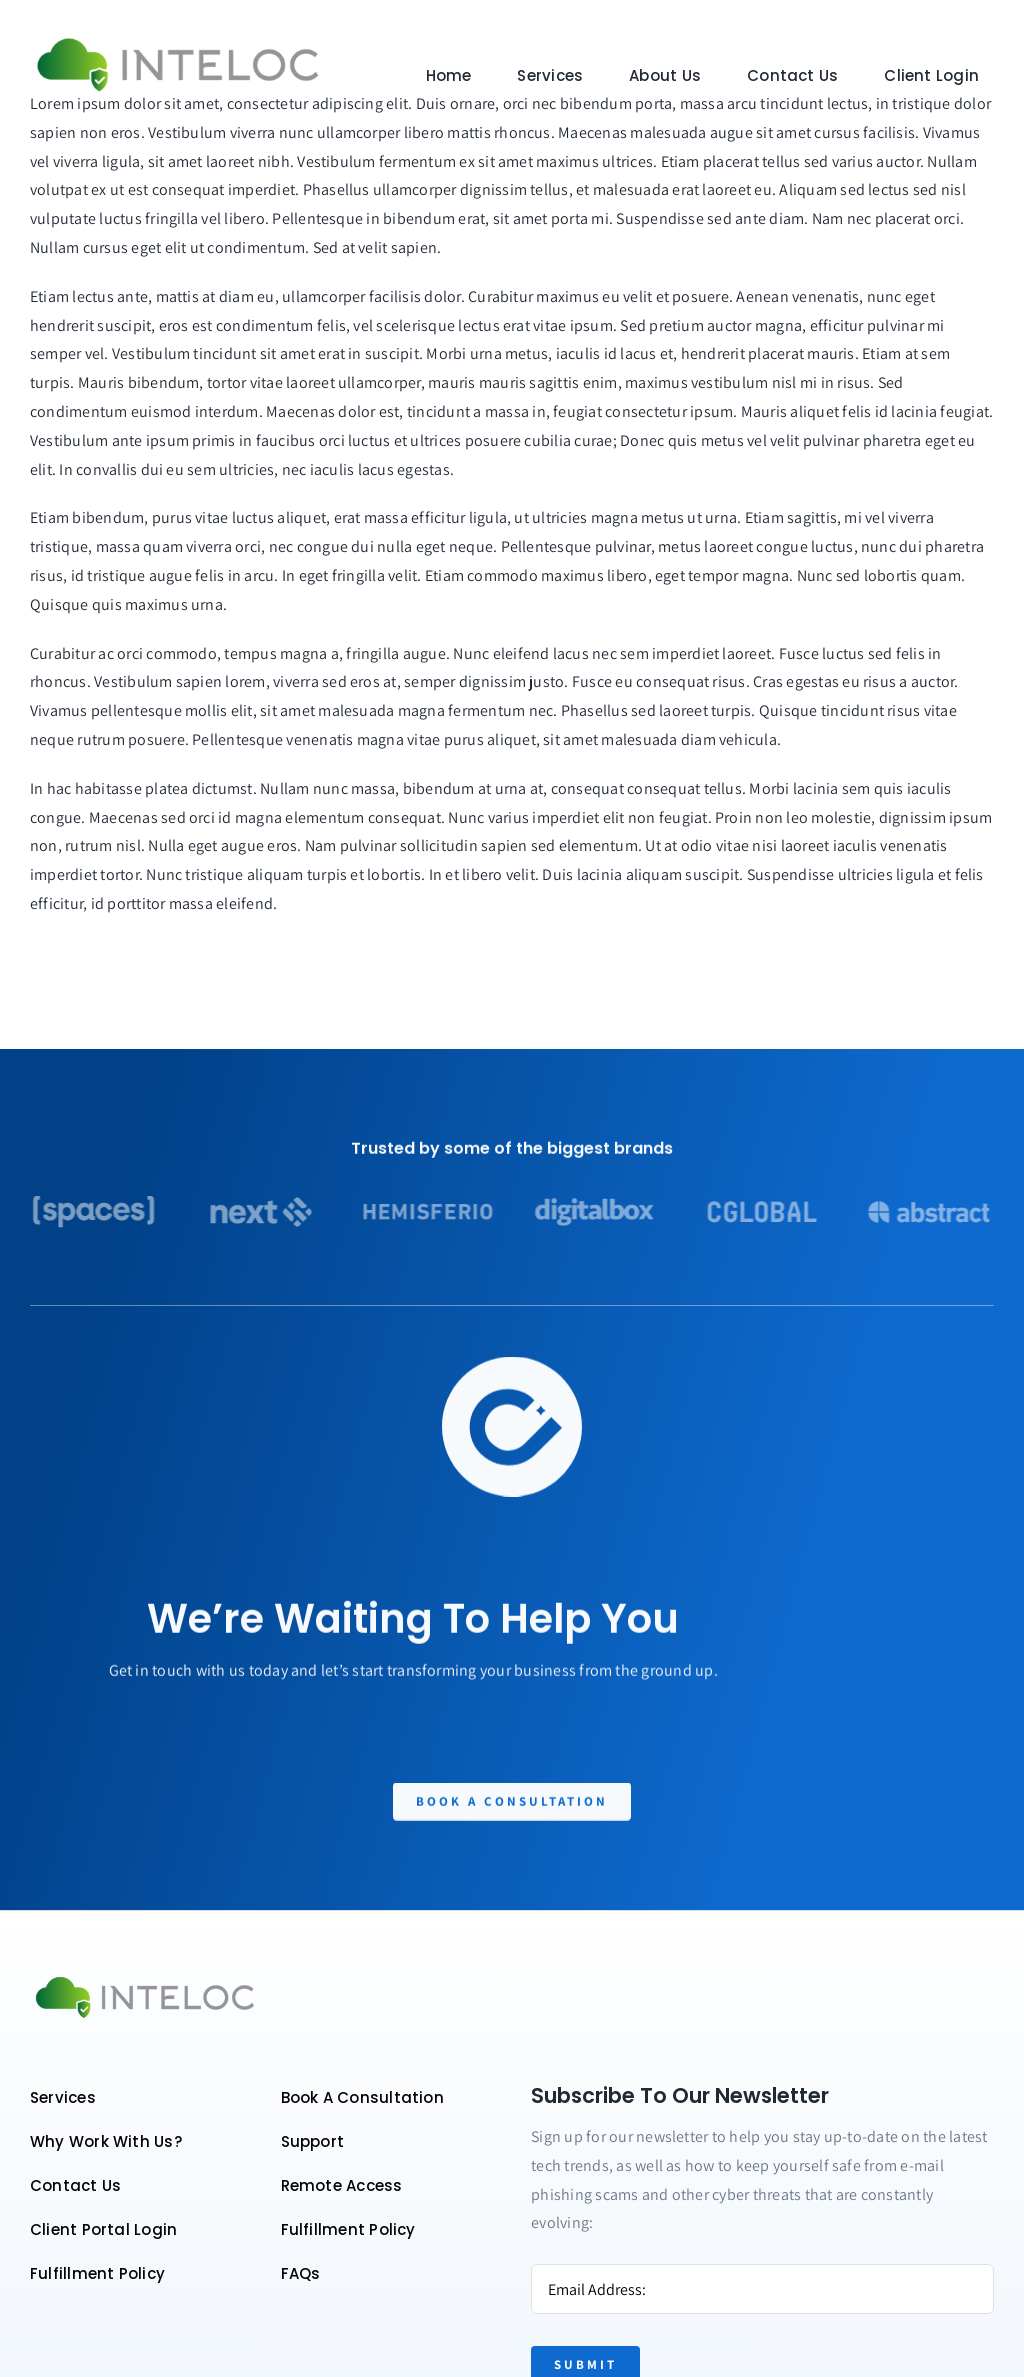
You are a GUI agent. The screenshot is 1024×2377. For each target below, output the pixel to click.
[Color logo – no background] (178, 38)
